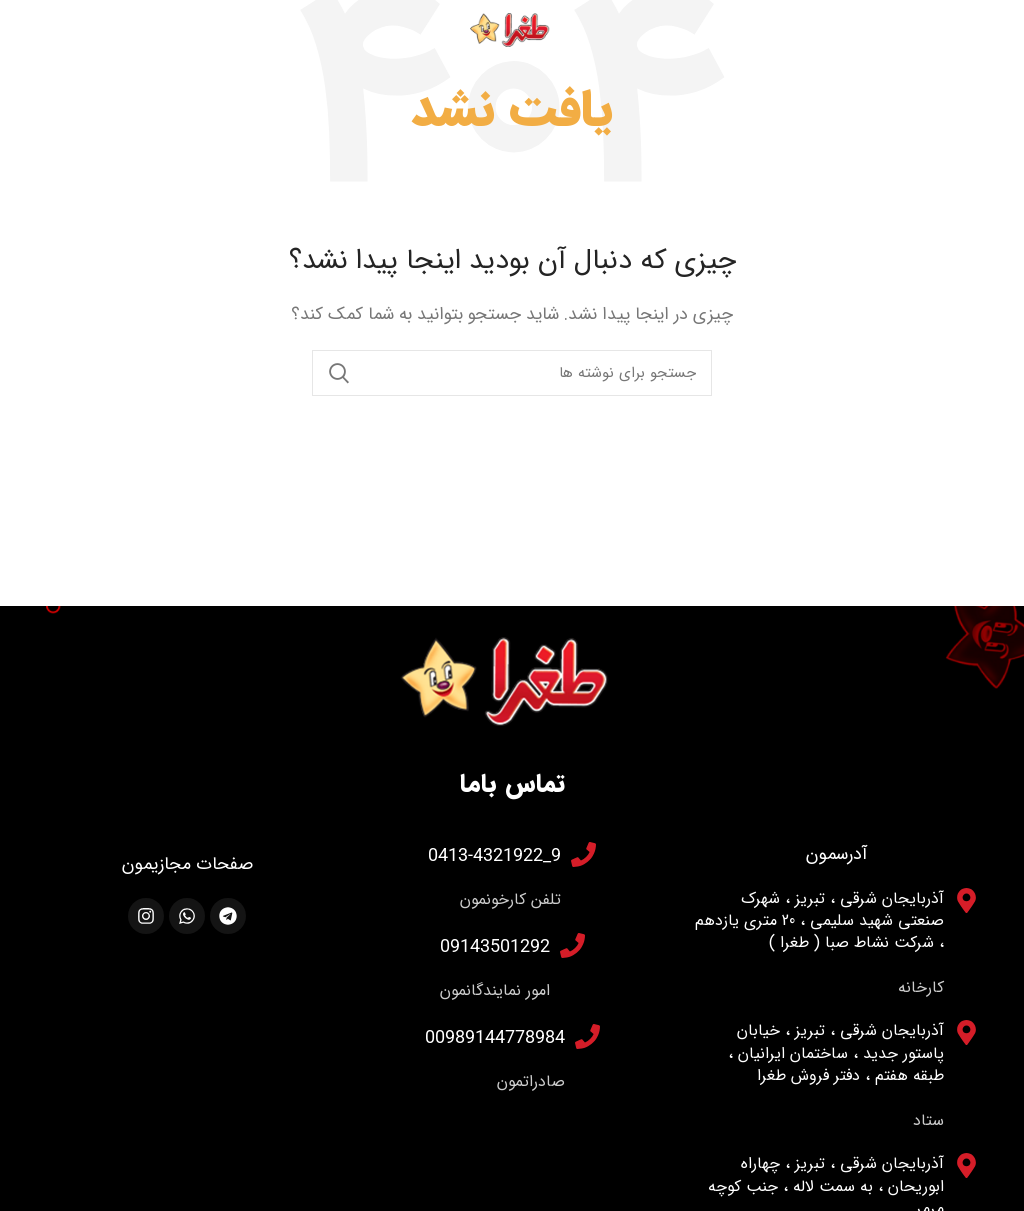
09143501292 (495, 945)
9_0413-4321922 (494, 854)
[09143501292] (572, 945)
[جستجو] (512, 373)
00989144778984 (495, 1036)
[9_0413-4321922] (583, 854)
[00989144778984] (587, 1036)
